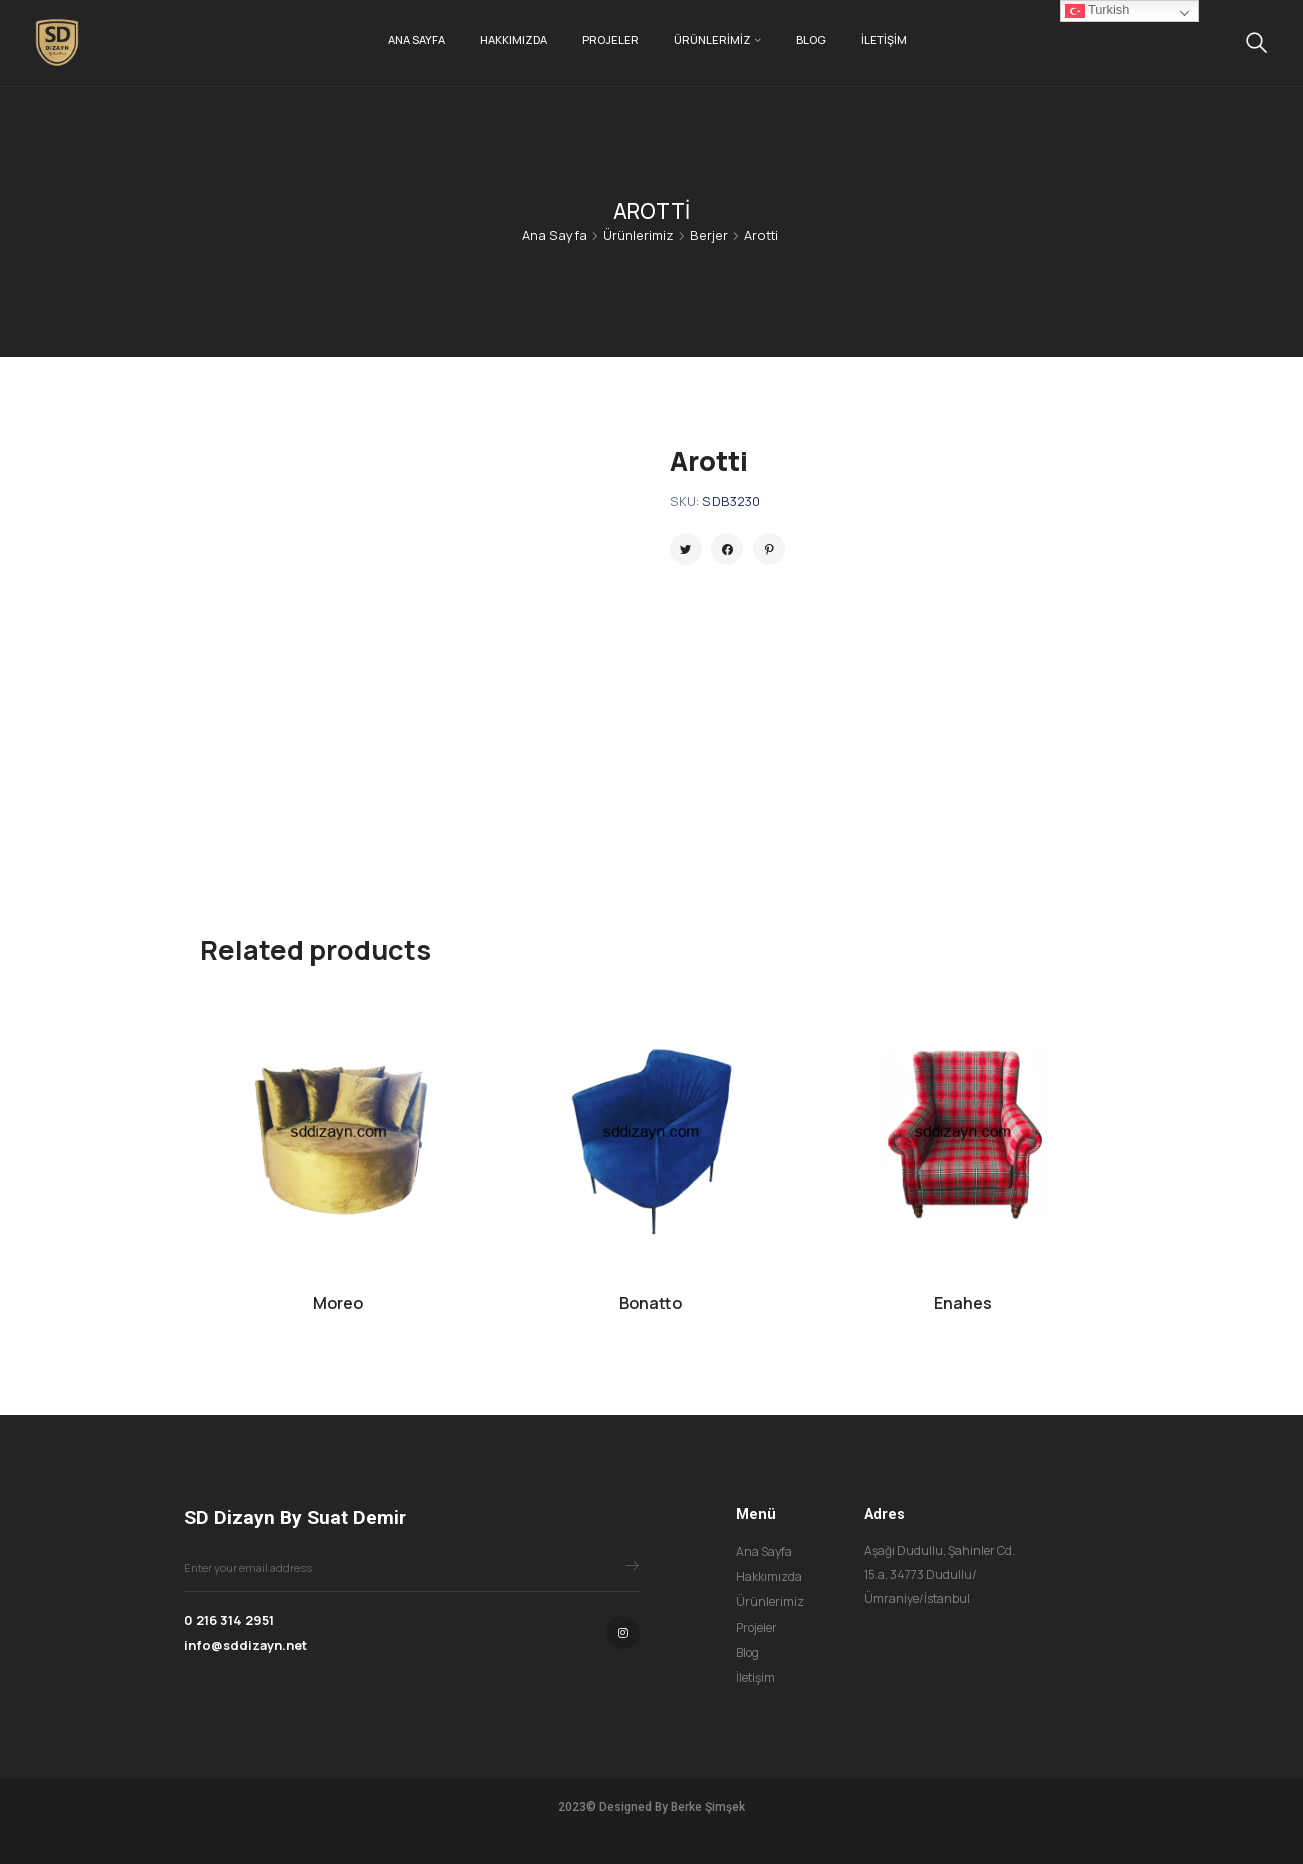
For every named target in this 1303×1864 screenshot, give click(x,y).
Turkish (1097, 10)
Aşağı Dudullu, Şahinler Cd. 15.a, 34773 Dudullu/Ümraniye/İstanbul (939, 1575)
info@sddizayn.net (245, 1645)
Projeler (610, 39)
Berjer (709, 235)
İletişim (884, 39)
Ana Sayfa (416, 39)
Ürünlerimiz (712, 39)
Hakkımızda (513, 39)
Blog (811, 39)
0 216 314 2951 (229, 1620)
